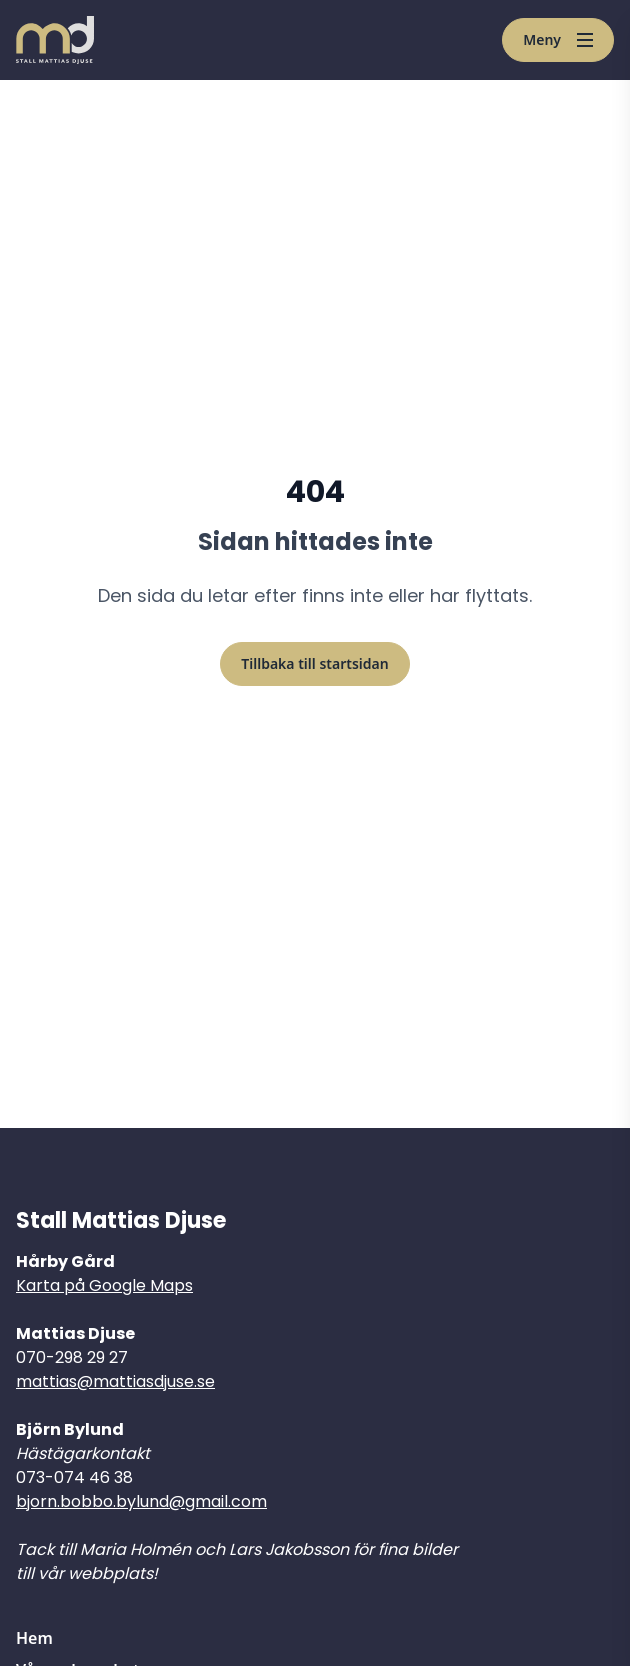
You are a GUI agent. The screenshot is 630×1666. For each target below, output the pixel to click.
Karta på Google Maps (104, 1285)
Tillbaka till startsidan (314, 663)
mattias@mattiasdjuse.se (115, 1381)
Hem (34, 1638)
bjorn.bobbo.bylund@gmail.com (141, 1501)
